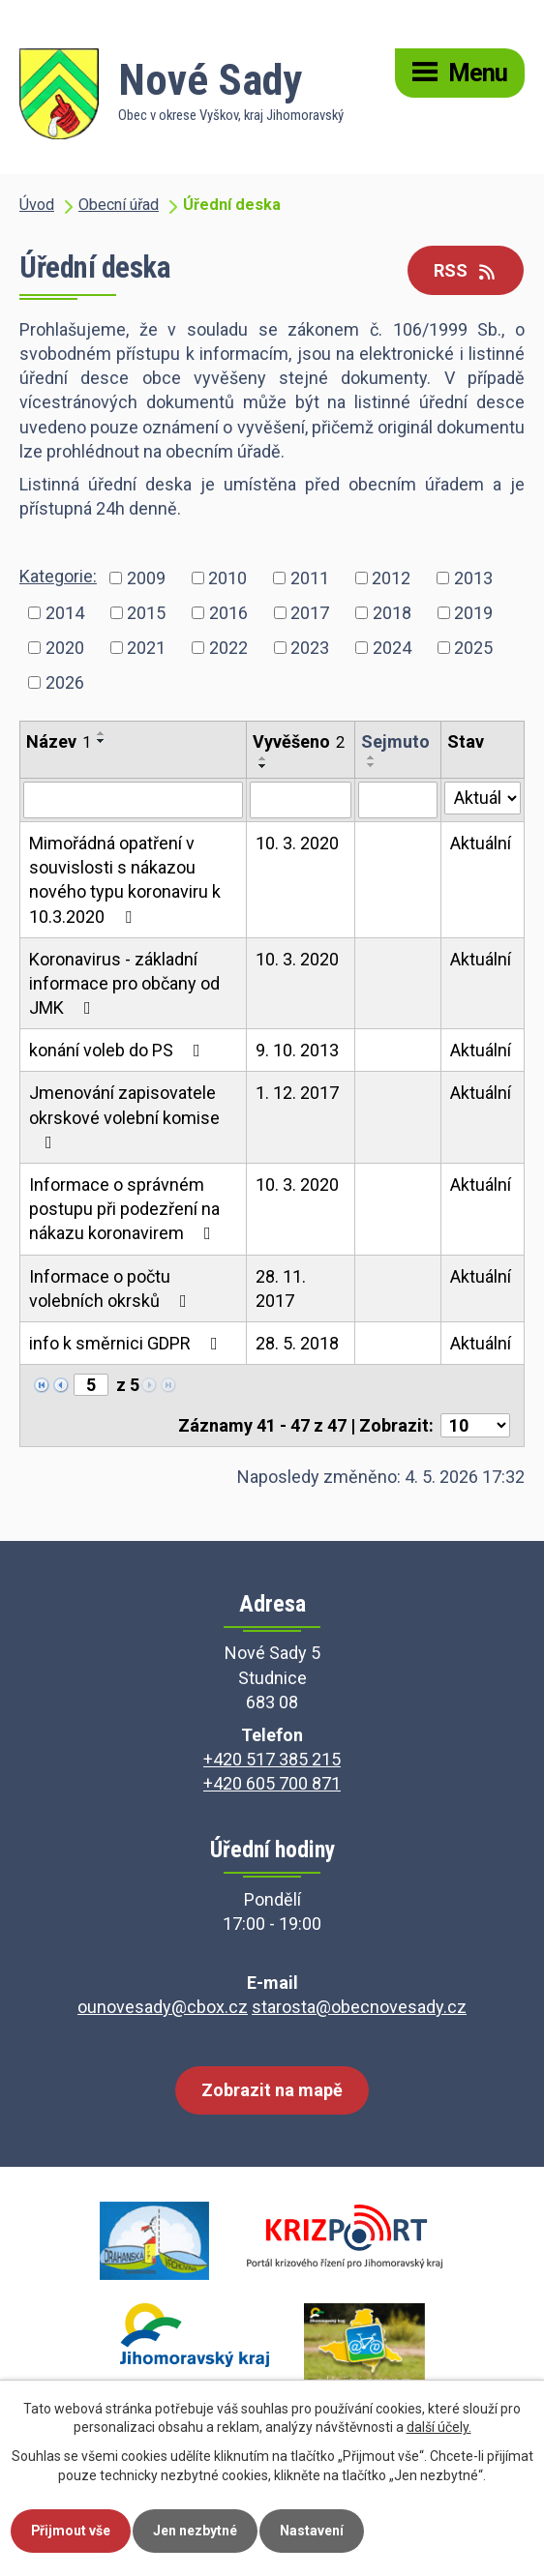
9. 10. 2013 (297, 1050)
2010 (227, 578)
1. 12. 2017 (297, 1092)
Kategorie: (58, 576)
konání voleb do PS (118, 1050)
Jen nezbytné (196, 2530)
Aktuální (480, 843)
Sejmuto (395, 741)
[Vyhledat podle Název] (133, 800)
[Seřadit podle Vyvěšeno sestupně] (263, 766)
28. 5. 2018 (297, 1343)
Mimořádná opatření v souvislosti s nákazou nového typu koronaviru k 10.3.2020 (125, 880)
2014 (64, 613)
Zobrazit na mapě (272, 2090)
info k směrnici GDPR (127, 1343)
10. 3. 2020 (297, 843)
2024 (392, 647)
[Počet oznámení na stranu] (475, 1425)
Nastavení (313, 2530)
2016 (228, 613)
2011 (309, 578)
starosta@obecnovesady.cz (359, 2007)
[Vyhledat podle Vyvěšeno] (301, 800)
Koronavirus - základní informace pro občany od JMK (124, 983)
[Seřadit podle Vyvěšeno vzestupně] (263, 758)
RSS (466, 270)
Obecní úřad (118, 204)
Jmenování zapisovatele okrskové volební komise (124, 1116)
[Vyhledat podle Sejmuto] (398, 800)
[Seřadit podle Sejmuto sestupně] (371, 765)
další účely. (439, 2428)
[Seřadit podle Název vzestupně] (101, 733)
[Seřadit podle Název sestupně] (101, 741)
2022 (228, 647)
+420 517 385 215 (272, 1759)
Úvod (36, 204)
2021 (146, 647)
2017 (309, 613)
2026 (64, 682)
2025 (473, 647)
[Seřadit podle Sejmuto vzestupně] (371, 757)
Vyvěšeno (299, 741)
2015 (146, 613)
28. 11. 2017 (281, 1288)
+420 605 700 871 (272, 1783)
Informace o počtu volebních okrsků (112, 1288)
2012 (391, 578)
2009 (146, 578)
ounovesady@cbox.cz (162, 2007)
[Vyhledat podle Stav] (482, 798)
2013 (473, 578)
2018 (392, 613)
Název (58, 741)
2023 (309, 647)
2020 (64, 647)
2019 (473, 613)
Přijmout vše (71, 2530)
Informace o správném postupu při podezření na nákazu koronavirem (124, 1208)
